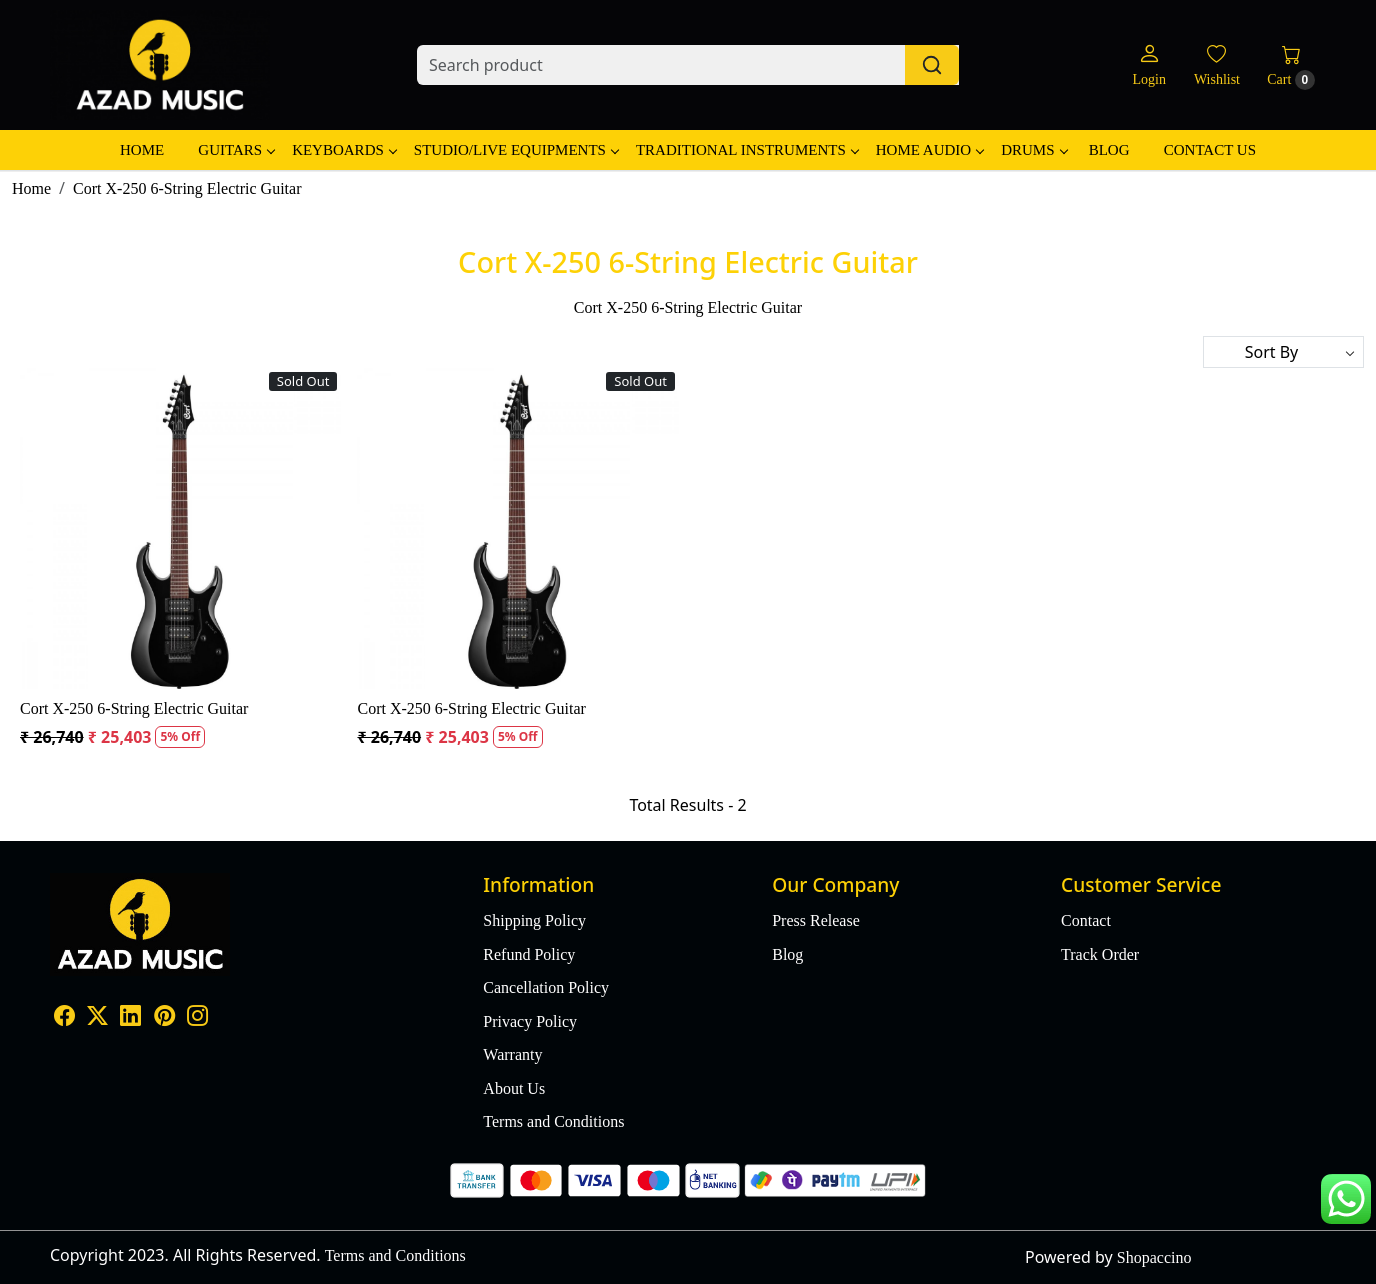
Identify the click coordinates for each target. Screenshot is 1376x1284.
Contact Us (1210, 150)
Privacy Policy (530, 1021)
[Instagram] (197, 1018)
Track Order (1100, 954)
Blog (1109, 150)
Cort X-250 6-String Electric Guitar (134, 708)
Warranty (512, 1054)
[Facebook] (64, 1018)
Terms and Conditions (553, 1121)
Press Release (816, 920)
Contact (1086, 920)
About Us (514, 1088)
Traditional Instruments (747, 150)
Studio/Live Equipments (516, 150)
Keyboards (344, 150)
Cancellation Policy (546, 987)
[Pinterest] (164, 1018)
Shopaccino (1154, 1257)
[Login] (1148, 65)
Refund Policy (529, 954)
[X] (97, 1018)
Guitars (236, 150)
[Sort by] (1283, 352)
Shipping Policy (534, 920)
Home (142, 150)
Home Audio (929, 150)
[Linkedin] (130, 1018)
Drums (1033, 150)
